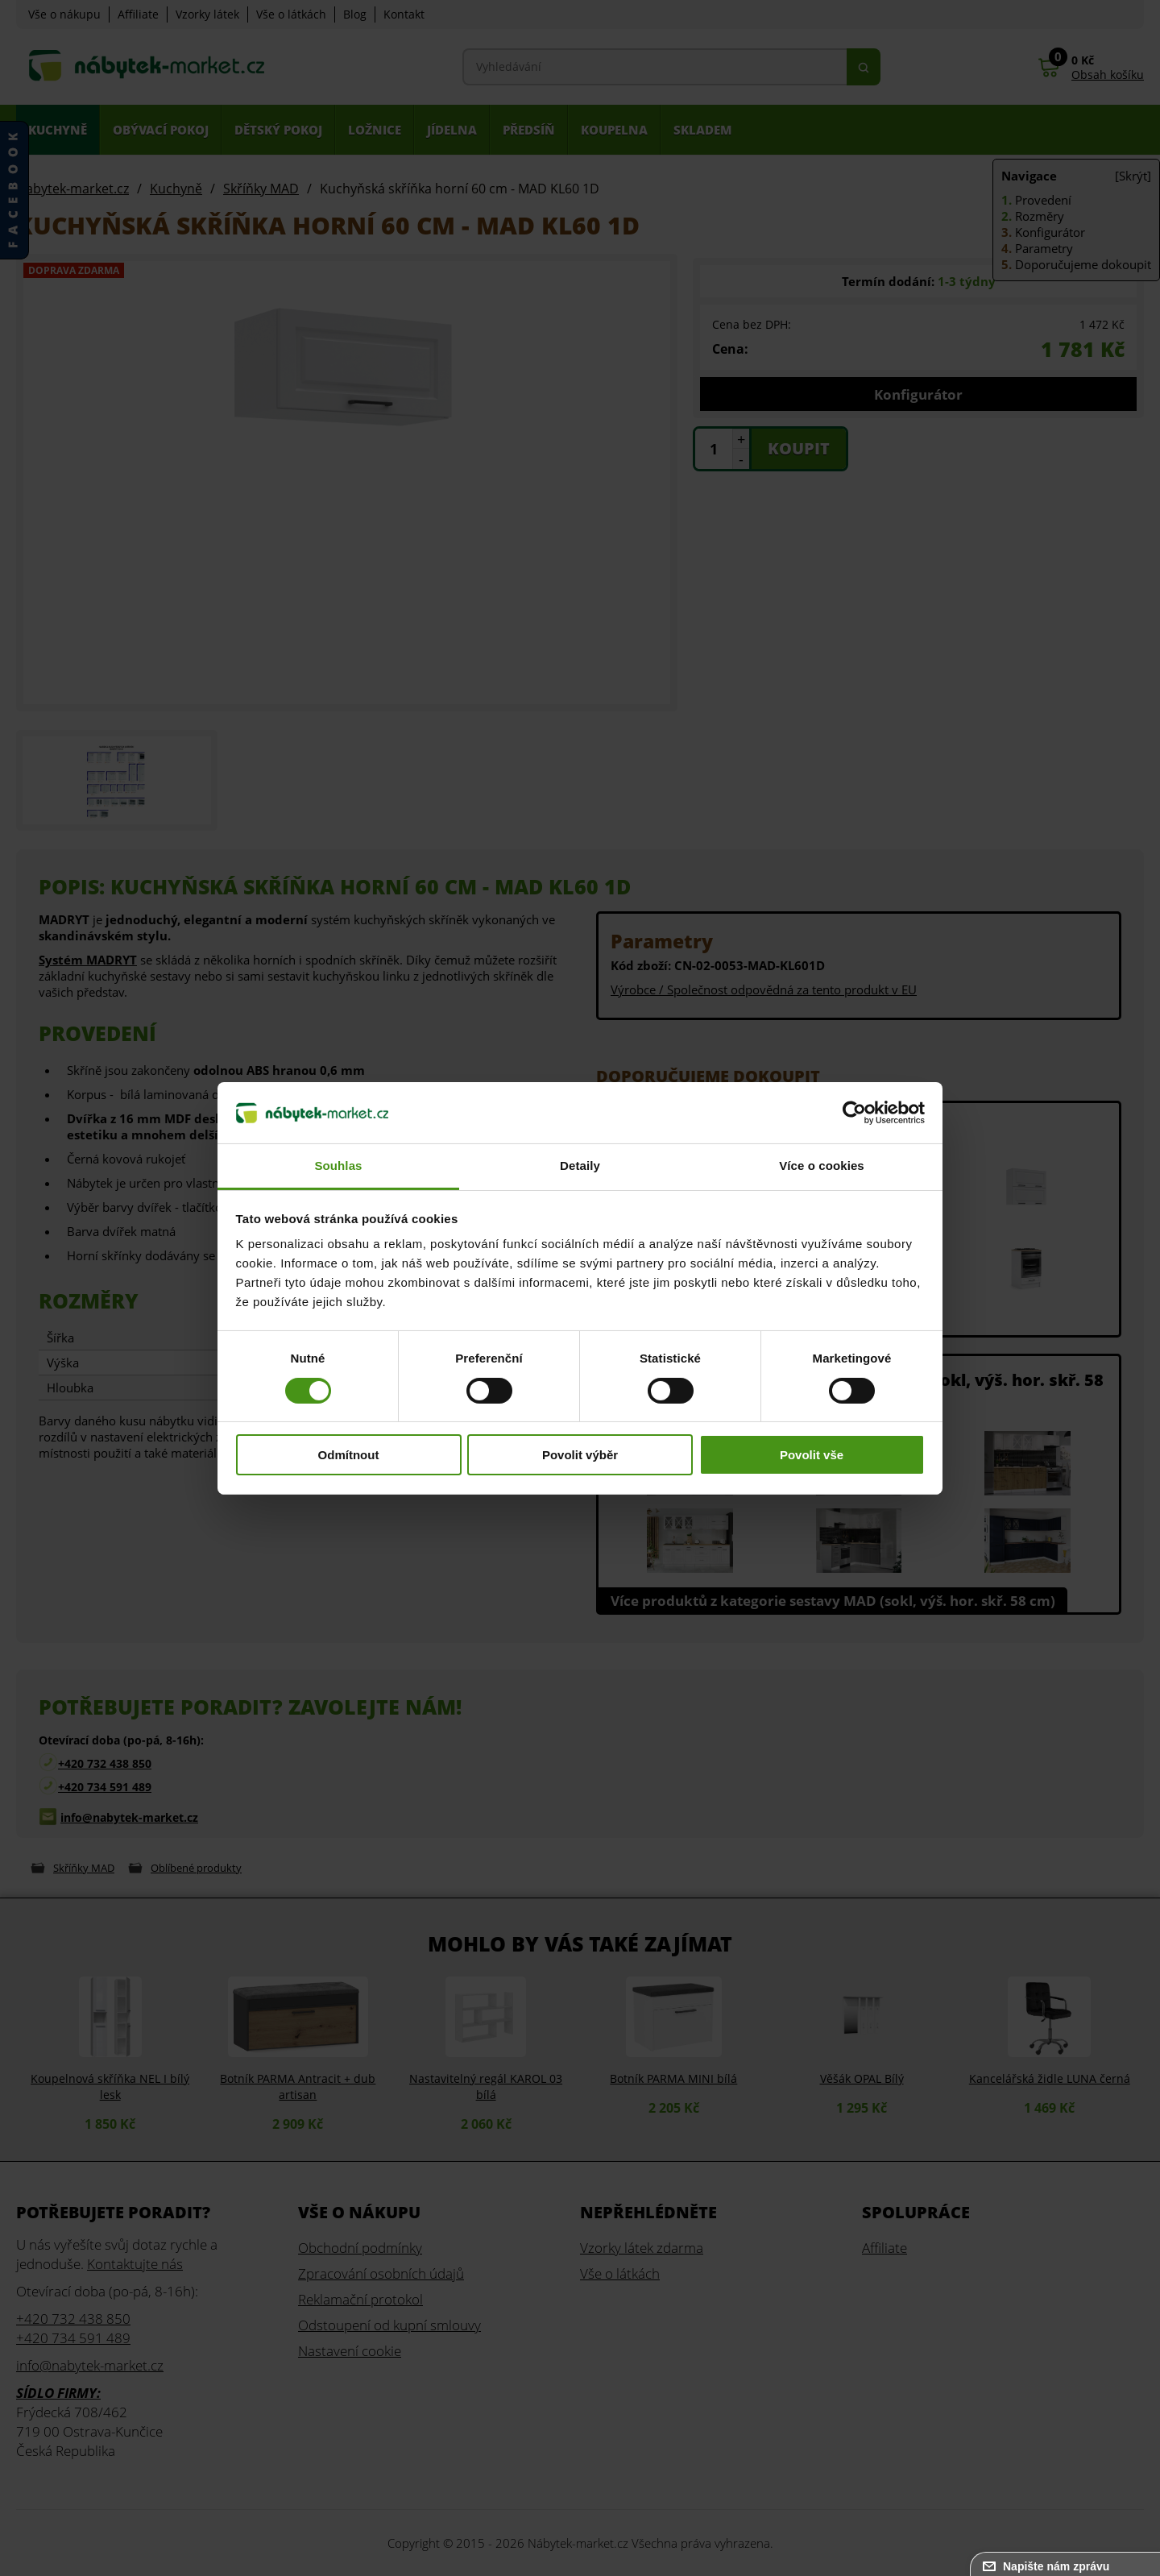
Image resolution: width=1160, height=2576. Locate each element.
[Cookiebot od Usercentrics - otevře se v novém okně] (854, 1113)
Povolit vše (811, 1455)
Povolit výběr (580, 1455)
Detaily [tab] (580, 1165)
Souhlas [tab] (338, 1165)
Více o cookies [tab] (821, 1165)
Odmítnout (348, 1455)
